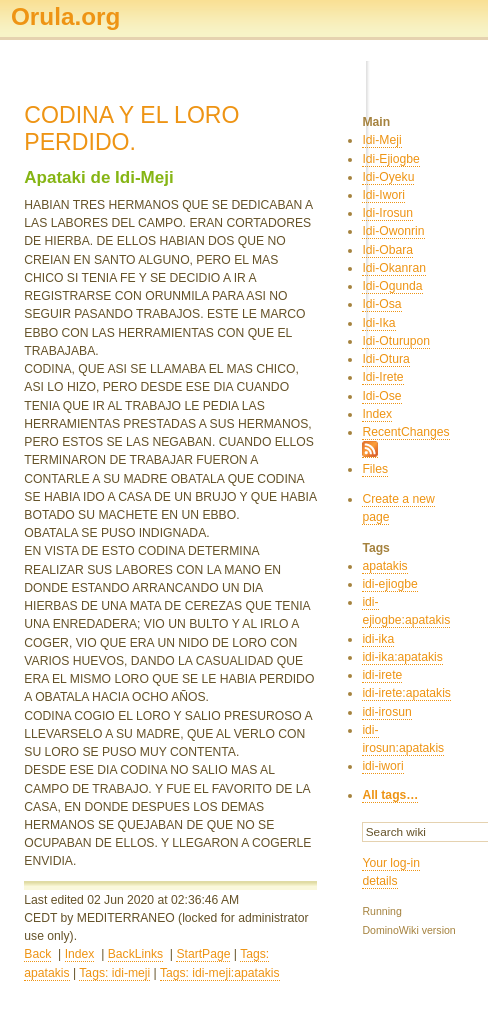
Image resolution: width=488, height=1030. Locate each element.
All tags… (390, 795)
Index (80, 954)
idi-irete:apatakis (406, 693)
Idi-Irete (382, 377)
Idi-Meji (381, 140)
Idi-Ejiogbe (390, 159)
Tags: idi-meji (114, 973)
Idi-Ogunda (392, 286)
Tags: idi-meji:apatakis (220, 973)
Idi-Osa (381, 304)
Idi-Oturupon (396, 341)
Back (37, 954)
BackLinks (135, 954)
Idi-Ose (381, 396)
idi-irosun (386, 712)
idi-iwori (382, 766)
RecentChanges (405, 432)
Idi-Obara (387, 250)
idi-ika (378, 639)
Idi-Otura (385, 359)
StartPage (203, 954)
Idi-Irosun (387, 213)
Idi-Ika (378, 323)
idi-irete (382, 675)
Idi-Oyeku (388, 177)
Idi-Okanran (394, 268)
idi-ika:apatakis (402, 657)
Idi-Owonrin (393, 231)
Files (375, 469)
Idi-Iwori (383, 195)
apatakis (384, 566)
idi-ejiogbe (389, 584)
